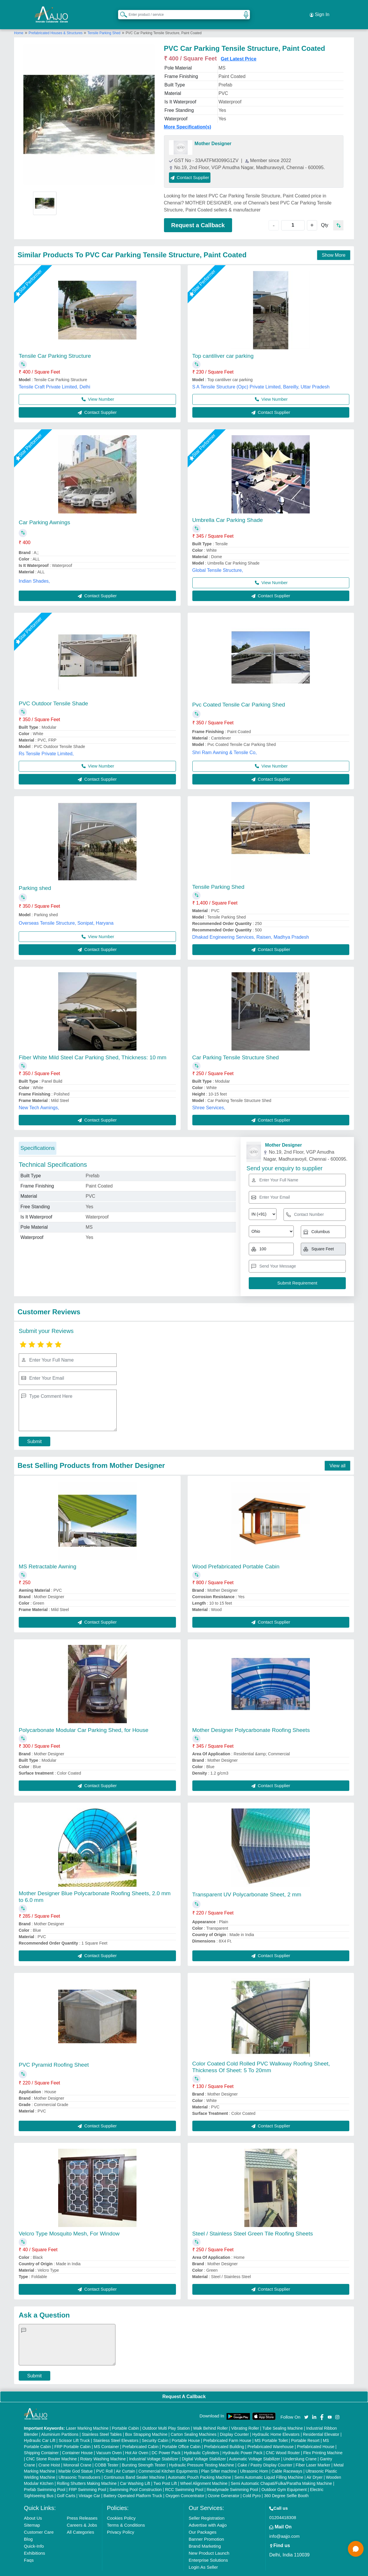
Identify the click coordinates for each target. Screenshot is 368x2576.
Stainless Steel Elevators (116, 2428)
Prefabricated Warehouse (270, 2435)
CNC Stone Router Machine (51, 2447)
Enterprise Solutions (208, 2548)
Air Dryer (314, 2465)
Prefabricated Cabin (140, 2435)
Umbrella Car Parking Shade (227, 508)
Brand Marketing (205, 2534)
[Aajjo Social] (306, 2404)
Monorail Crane (77, 2453)
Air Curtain (125, 2459)
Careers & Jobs (82, 2513)
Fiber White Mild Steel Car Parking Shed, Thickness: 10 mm (92, 1046)
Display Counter (234, 2422)
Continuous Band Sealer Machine (134, 2465)
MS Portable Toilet (271, 2428)
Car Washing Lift (135, 2471)
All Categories (80, 2520)
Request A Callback (183, 2384)
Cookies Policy (121, 2506)
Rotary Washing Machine (103, 2447)
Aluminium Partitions (60, 2422)
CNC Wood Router (283, 2441)
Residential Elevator (321, 2422)
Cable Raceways (287, 2459)
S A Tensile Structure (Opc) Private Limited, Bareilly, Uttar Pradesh (261, 375)
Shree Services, (208, 1095)
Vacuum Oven (109, 2441)
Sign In (319, 8)
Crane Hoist (49, 2453)
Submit (34, 1429)
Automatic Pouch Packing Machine (199, 2465)
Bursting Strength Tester (144, 2453)
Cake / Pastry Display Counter (265, 2453)
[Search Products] (121, 8)
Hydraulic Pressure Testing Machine (201, 2453)
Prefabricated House (315, 2435)
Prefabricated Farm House (227, 2428)
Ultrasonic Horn (254, 2459)
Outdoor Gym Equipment (284, 2478)
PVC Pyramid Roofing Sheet (54, 2053)
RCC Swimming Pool (184, 2478)
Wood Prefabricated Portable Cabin (236, 1555)
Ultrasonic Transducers (79, 2465)
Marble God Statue (75, 2459)
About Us (33, 2506)
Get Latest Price (238, 47)
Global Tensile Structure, (217, 558)
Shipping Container (41, 2441)
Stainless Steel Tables (102, 2422)
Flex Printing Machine (323, 2441)
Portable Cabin (125, 2416)
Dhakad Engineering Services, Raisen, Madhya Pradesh (250, 925)
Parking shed (35, 876)
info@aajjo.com (284, 2524)
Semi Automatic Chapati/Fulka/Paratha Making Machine (281, 2471)
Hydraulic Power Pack (242, 2441)
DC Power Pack (166, 2441)
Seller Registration (206, 2506)
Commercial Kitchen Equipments (168, 2459)
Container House (77, 2441)
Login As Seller (203, 2555)
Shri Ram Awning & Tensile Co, (224, 740)
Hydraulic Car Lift (39, 2428)
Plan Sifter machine (218, 2459)
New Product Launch (209, 2541)
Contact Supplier (202, 165)
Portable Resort (305, 2428)
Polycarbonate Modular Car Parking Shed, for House (83, 1718)
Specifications (37, 1136)
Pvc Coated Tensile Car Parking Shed (238, 693)
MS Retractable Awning (47, 1555)
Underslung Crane (300, 2447)
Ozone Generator (223, 2484)
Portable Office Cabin (181, 2435)
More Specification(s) (187, 115)
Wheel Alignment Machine (203, 2471)
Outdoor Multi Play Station (166, 2416)
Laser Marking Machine (87, 2416)
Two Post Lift (165, 2471)
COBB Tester (106, 2453)
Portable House (186, 2428)
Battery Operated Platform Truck (132, 2484)
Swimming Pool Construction (135, 2478)
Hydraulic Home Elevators (276, 2422)
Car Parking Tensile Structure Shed (235, 1046)
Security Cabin (155, 2428)
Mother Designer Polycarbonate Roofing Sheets (251, 1718)
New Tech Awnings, (39, 1095)
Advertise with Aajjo (208, 2513)
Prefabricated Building (224, 2435)
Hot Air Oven (136, 2441)
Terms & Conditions (126, 2513)
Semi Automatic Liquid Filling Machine (268, 2465)
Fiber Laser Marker (313, 2453)
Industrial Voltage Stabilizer (154, 2447)
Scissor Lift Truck (74, 2428)
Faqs (29, 2548)
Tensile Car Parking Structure (55, 344)
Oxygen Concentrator (184, 2484)
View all (337, 1454)
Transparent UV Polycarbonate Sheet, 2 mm (246, 1883)
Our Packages (202, 2520)
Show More (333, 243)
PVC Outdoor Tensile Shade (53, 692)
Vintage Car (89, 2484)
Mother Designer (213, 131)
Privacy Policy (120, 2520)
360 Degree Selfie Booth (286, 2484)
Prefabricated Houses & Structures (56, 21)
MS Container (106, 2435)
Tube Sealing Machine (282, 2416)
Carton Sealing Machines (193, 2422)
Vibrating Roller (245, 2416)
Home (18, 21)
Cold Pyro (251, 2484)
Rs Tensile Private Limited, (46, 742)
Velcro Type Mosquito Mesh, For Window (69, 2222)
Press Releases (82, 2506)
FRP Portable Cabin (72, 2435)
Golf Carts (66, 2484)
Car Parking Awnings (44, 511)
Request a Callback (198, 213)
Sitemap (32, 2513)
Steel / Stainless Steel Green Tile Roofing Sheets (252, 2222)
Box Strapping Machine (146, 2422)
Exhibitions (34, 2541)
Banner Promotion (206, 2527)
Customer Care (39, 2520)
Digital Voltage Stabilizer (204, 2447)
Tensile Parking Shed (103, 21)
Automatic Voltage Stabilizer (254, 2447)
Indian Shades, (34, 569)
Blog (28, 2527)
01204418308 (282, 2505)
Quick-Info (34, 2534)
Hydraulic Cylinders (201, 2441)
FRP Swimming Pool (87, 2478)
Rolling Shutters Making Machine (87, 2471)
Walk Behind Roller (210, 2416)
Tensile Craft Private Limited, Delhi (54, 375)
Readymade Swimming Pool (232, 2478)
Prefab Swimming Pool (44, 2478)
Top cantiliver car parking (223, 344)
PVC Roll (104, 2459)
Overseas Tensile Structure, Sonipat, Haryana (66, 911)
